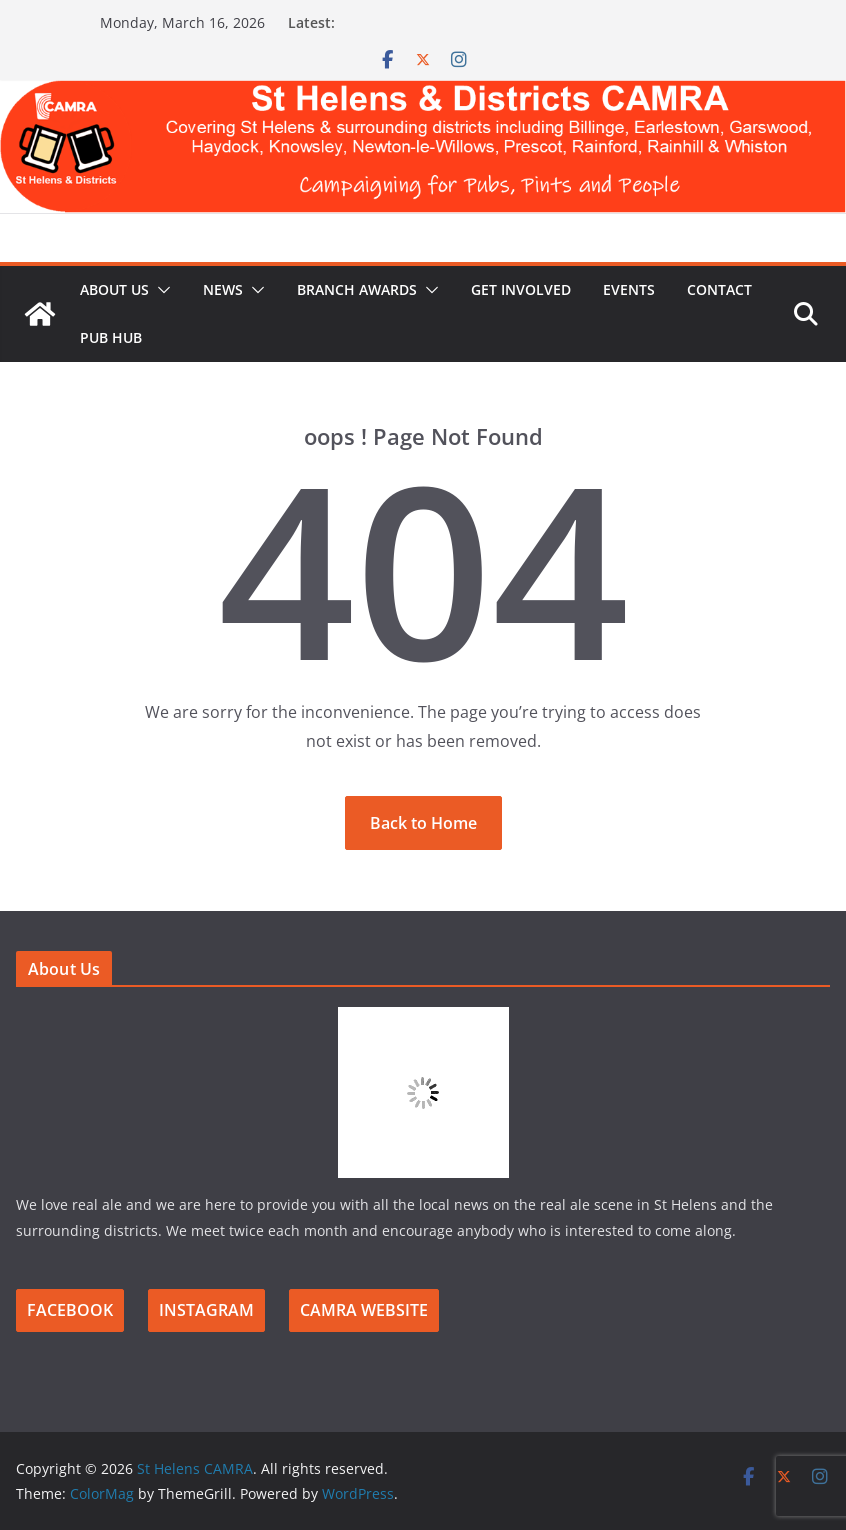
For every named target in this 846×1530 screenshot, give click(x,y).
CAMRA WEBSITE (364, 1310)
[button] (160, 290)
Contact (719, 289)
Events (629, 289)
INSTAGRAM (206, 1310)
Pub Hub (111, 337)
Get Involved (521, 289)
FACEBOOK (70, 1310)
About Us (114, 289)
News (223, 289)
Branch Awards (357, 289)
